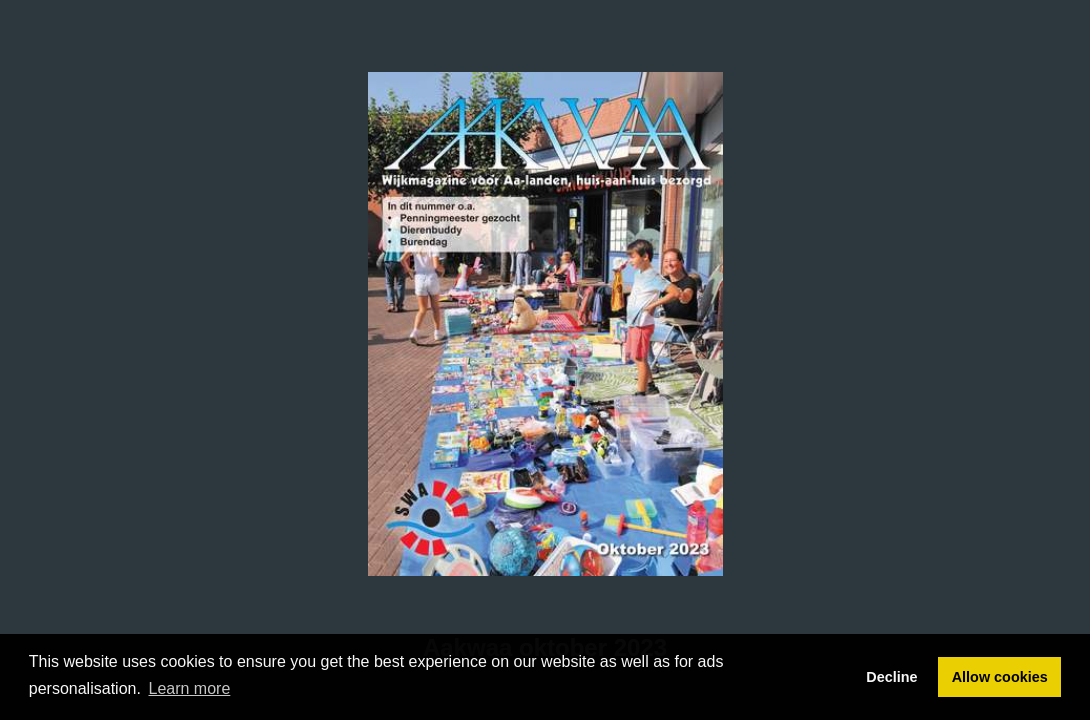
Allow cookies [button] (1000, 677)
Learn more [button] (190, 688)
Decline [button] (891, 677)
